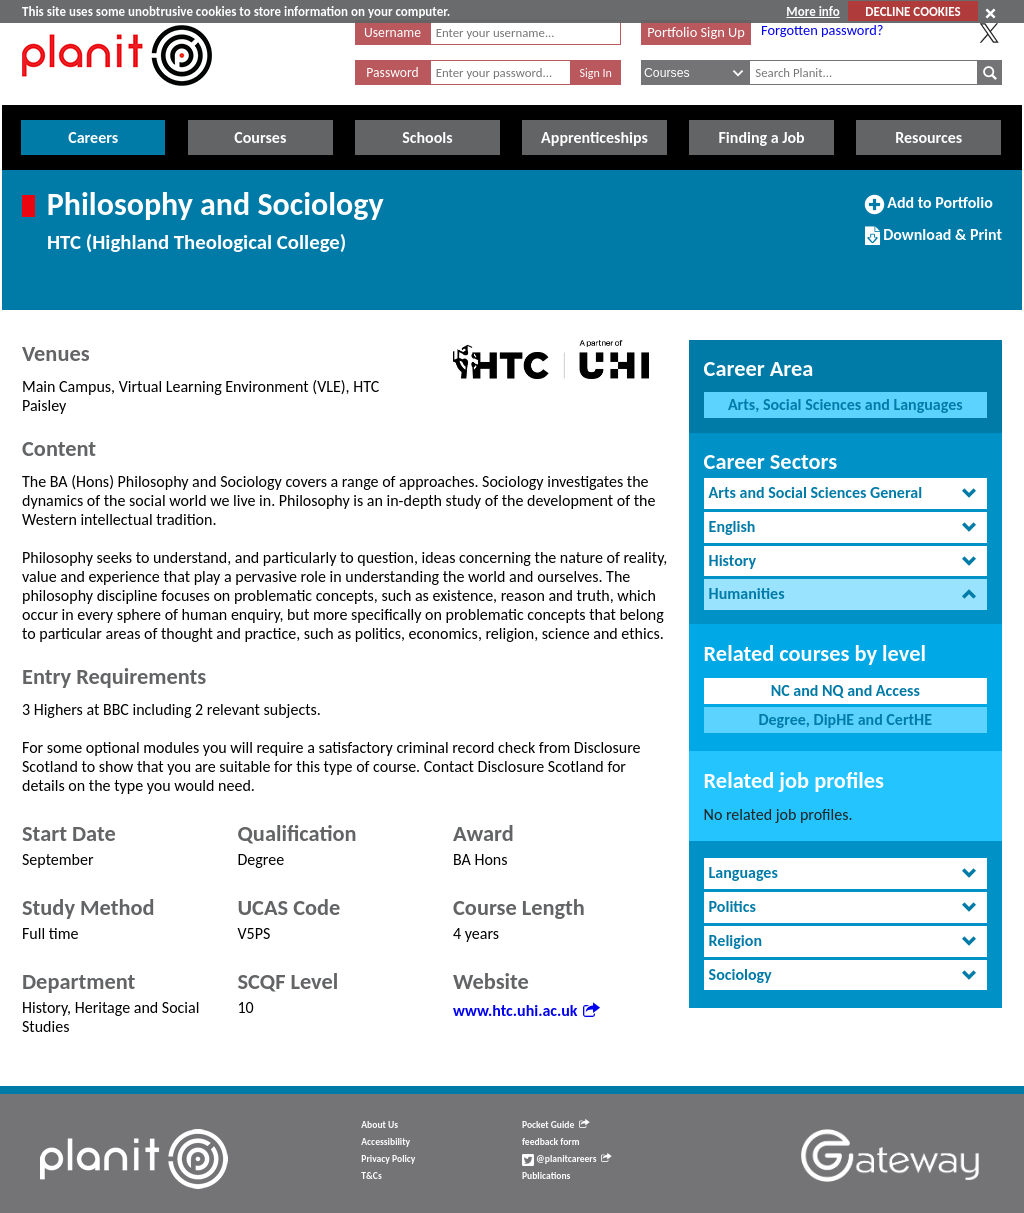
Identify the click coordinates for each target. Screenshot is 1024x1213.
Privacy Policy (388, 1159)
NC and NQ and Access (845, 690)
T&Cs (371, 1176)
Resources (928, 137)
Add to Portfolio (929, 211)
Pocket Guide (555, 1125)
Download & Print (933, 243)
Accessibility (385, 1142)
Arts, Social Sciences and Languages (845, 404)
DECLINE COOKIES (912, 11)
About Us (379, 1125)
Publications (546, 1176)
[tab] (845, 493)
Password (392, 72)
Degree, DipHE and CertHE (845, 719)
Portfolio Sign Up (696, 32)
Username (392, 32)
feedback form (551, 1142)
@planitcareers (567, 1159)
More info (812, 11)
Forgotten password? (822, 30)
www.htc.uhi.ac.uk (526, 1010)
